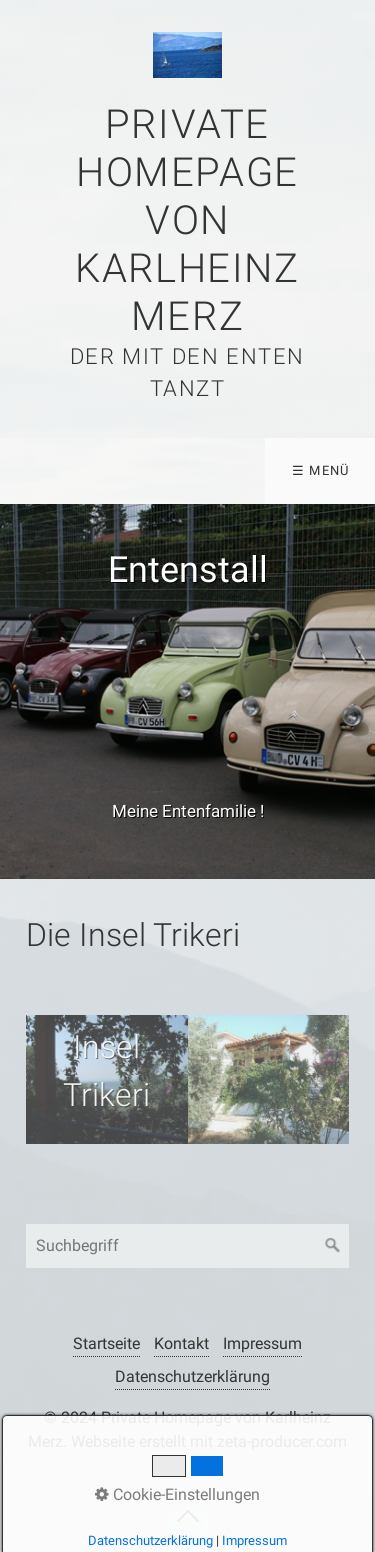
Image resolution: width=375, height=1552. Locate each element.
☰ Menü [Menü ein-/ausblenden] (321, 470)
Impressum (262, 1343)
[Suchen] (333, 1246)
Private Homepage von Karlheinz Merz (187, 220)
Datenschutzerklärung (192, 1376)
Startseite (106, 1343)
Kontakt (181, 1343)
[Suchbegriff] (187, 1246)
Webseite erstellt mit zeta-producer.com (209, 1441)
